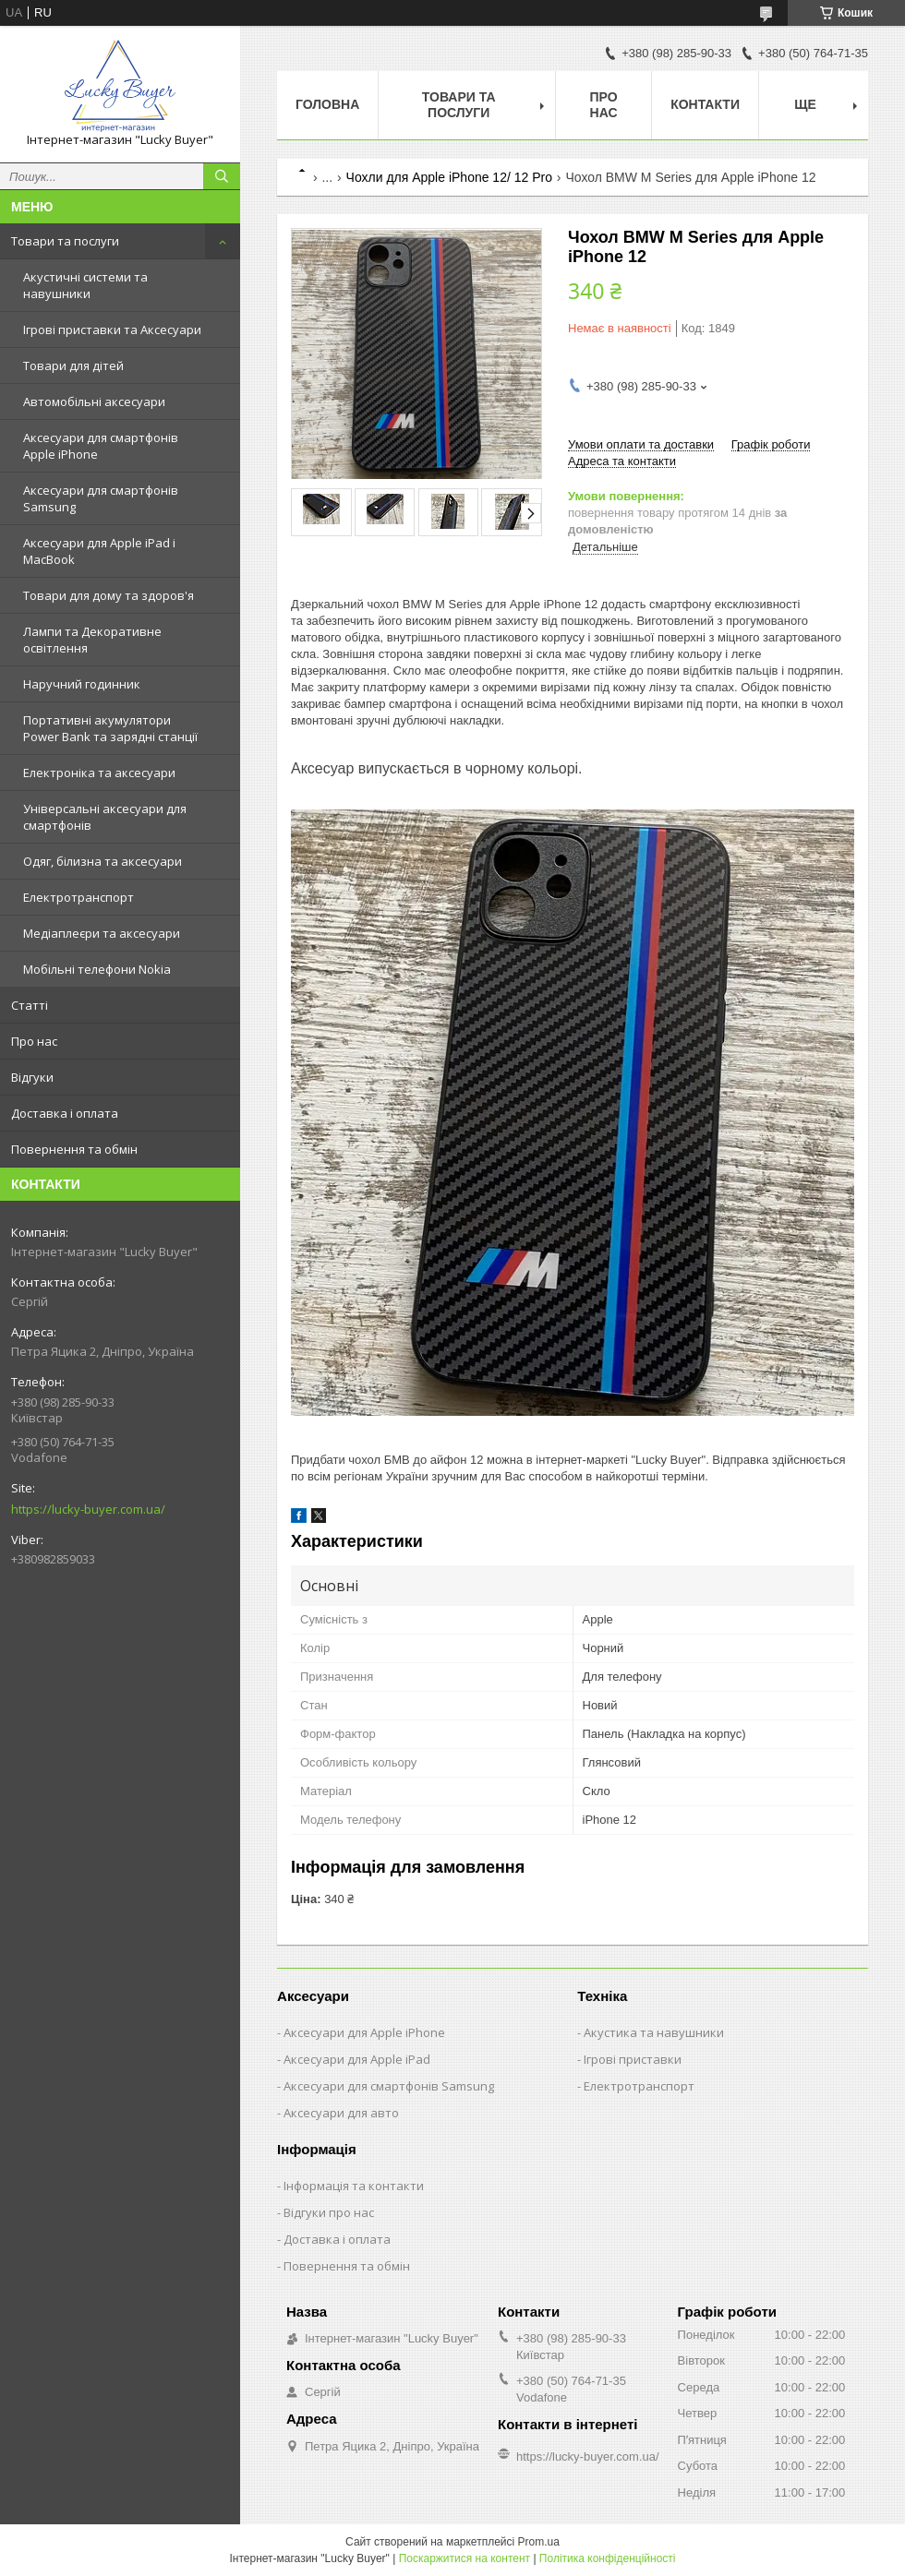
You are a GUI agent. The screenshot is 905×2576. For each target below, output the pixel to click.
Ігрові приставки (633, 2059)
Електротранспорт (78, 897)
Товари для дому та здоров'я (108, 595)
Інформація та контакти (354, 2185)
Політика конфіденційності (607, 2558)
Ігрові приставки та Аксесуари (112, 329)
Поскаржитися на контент (464, 2558)
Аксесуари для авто (341, 2112)
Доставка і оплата (64, 1113)
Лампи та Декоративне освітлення (92, 639)
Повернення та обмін (74, 1149)
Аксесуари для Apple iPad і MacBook (99, 551)
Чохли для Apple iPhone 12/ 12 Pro (449, 177)
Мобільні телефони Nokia (97, 969)
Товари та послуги (65, 241)
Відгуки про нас (329, 2212)
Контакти (705, 104)
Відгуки (32, 1077)
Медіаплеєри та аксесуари (101, 933)
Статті (29, 1005)
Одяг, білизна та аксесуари (102, 861)
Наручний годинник (81, 684)
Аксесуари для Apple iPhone (364, 2032)
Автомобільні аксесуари (94, 401)
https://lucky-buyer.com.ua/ (88, 1509)
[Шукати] (221, 176)
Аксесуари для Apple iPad (357, 2059)
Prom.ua (539, 2541)
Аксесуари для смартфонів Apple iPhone (100, 445)
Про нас (34, 1041)
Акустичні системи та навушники (85, 285)
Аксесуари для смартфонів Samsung (100, 498)
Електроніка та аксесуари (99, 772)
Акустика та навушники (654, 2032)
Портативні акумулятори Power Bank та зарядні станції (110, 728)
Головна (327, 104)
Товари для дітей (73, 365)
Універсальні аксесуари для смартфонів (105, 816)
